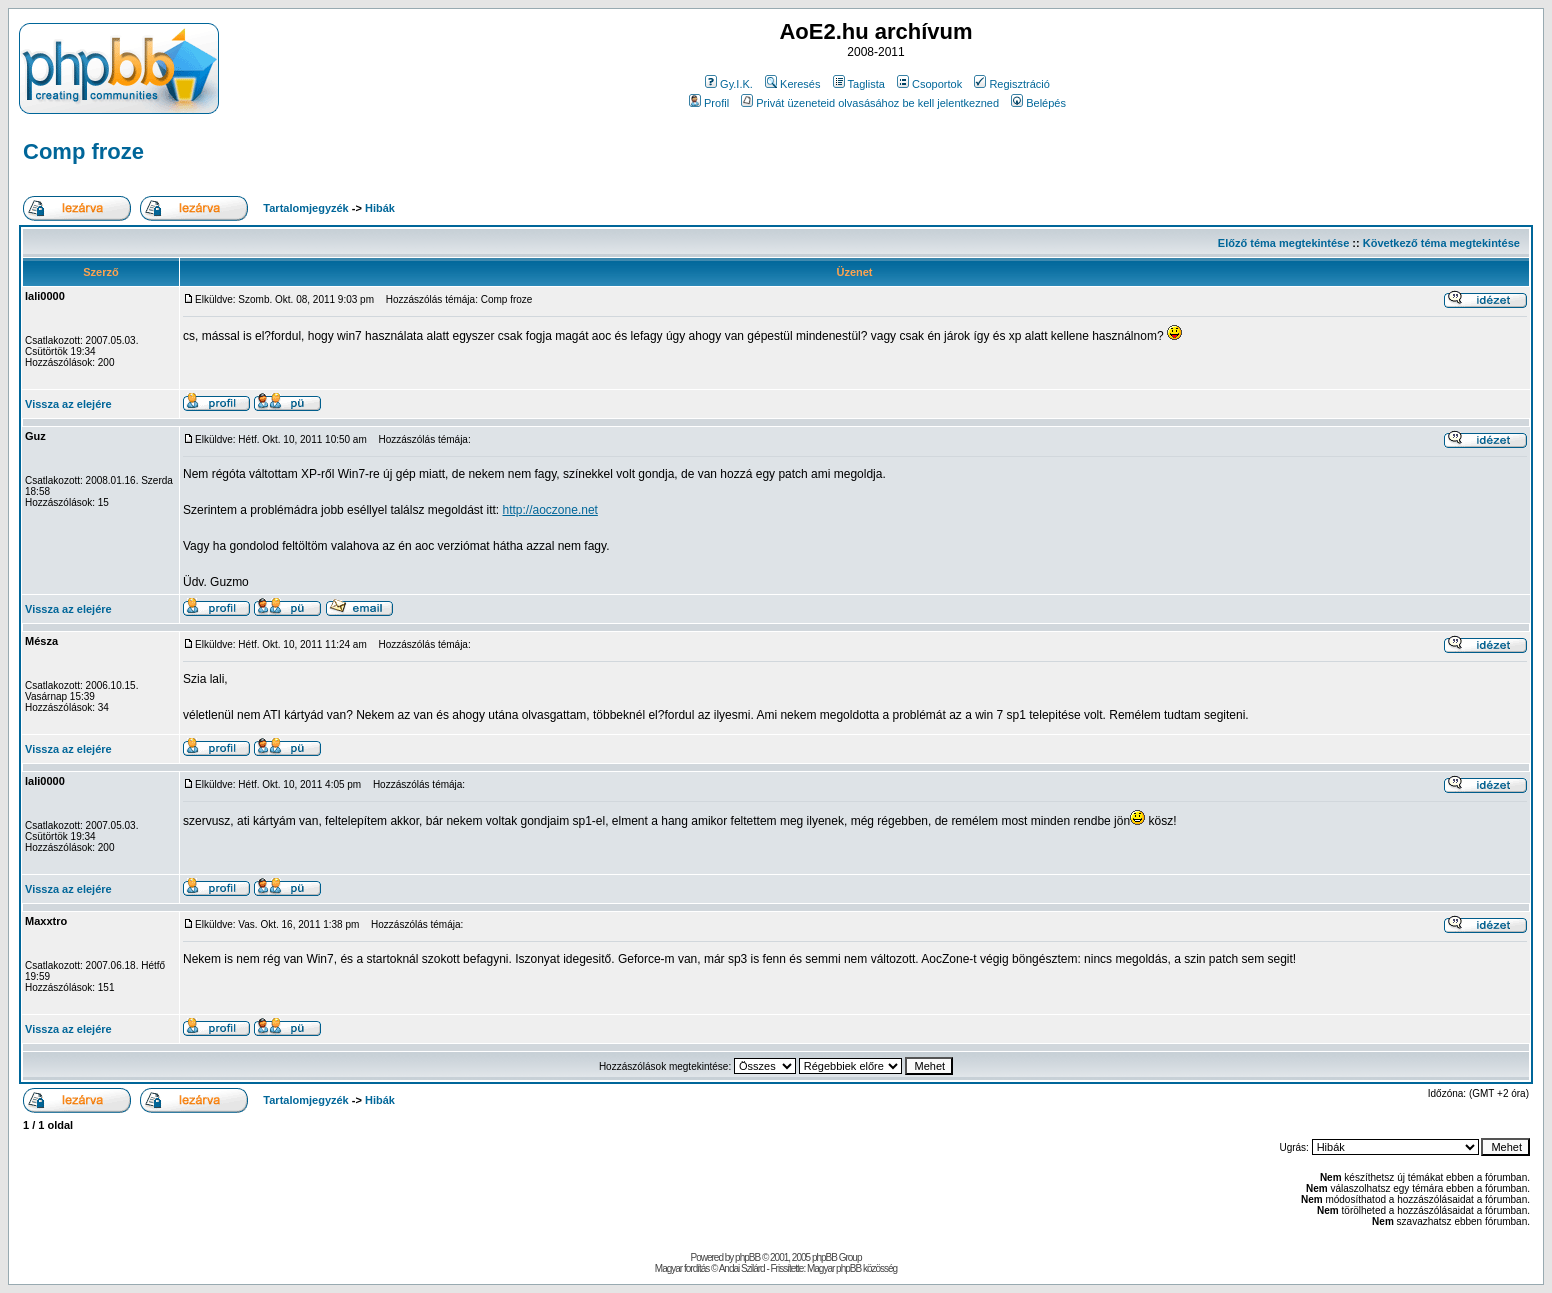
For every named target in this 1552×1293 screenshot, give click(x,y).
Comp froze (83, 151)
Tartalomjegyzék (305, 208)
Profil (709, 103)
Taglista (859, 84)
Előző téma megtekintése (1283, 243)
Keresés (792, 84)
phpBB (747, 1257)
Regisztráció (1012, 84)
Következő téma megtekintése (1441, 243)
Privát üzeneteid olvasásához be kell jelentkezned (870, 103)
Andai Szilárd (742, 1268)
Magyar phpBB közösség (852, 1268)
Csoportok (929, 84)
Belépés (1038, 103)
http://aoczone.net (550, 510)
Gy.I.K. (729, 84)
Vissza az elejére (68, 404)
